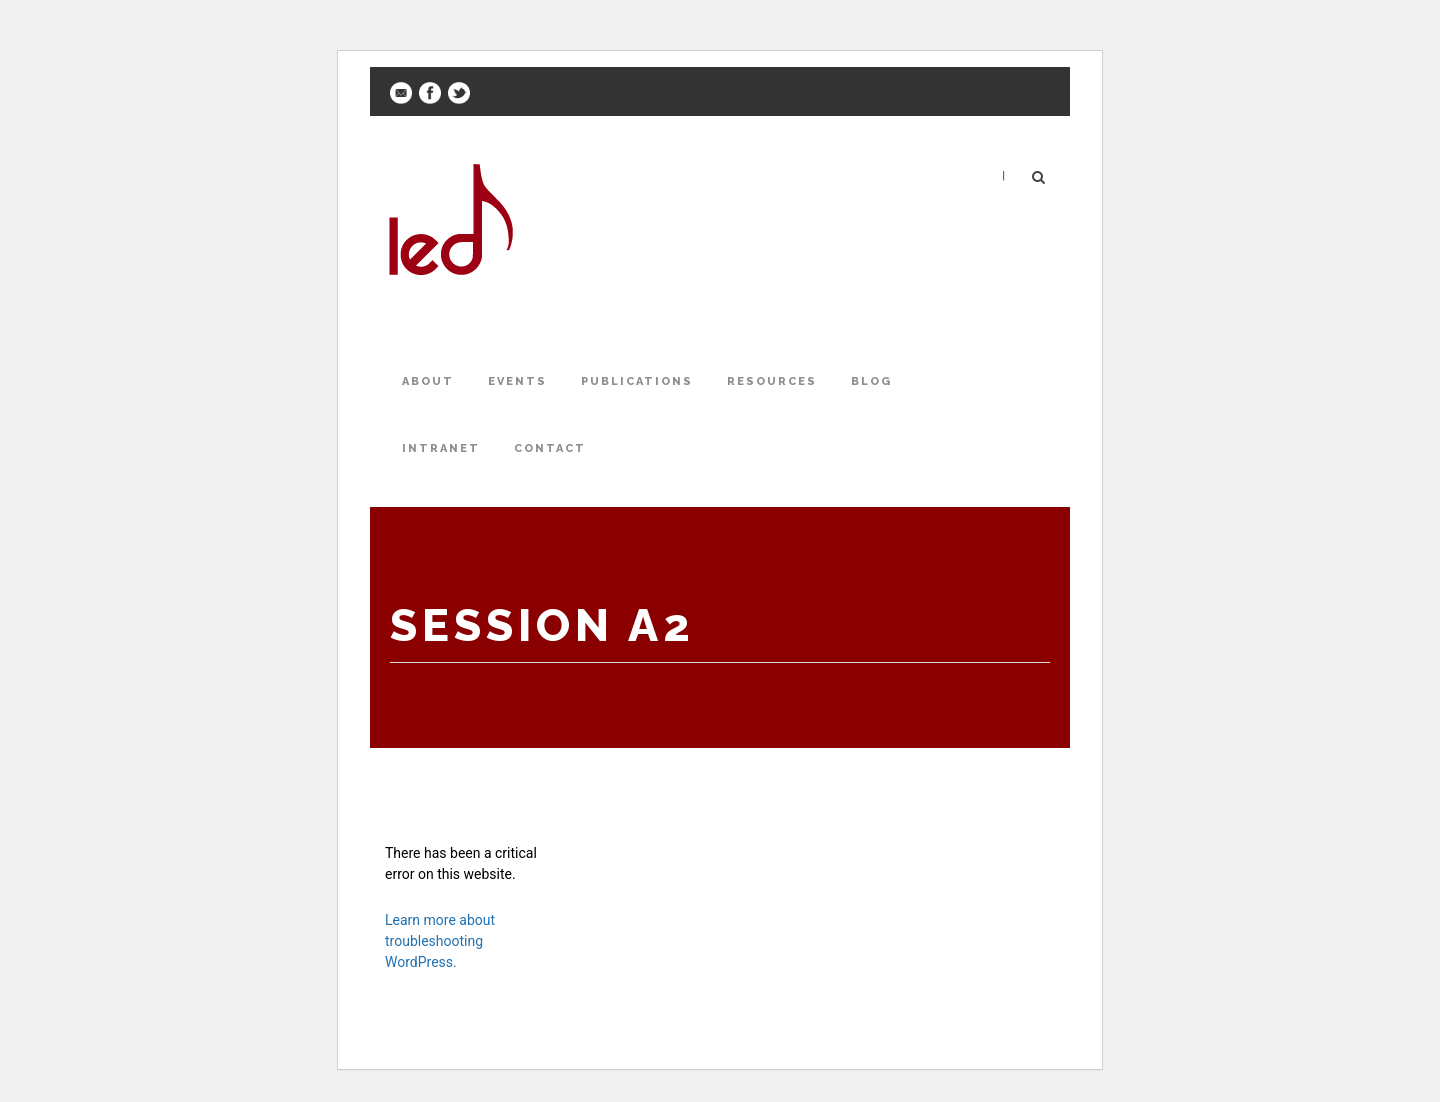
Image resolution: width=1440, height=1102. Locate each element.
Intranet (441, 448)
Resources (772, 381)
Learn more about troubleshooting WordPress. (440, 941)
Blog (871, 381)
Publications (637, 381)
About (428, 381)
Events (517, 381)
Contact (550, 448)
